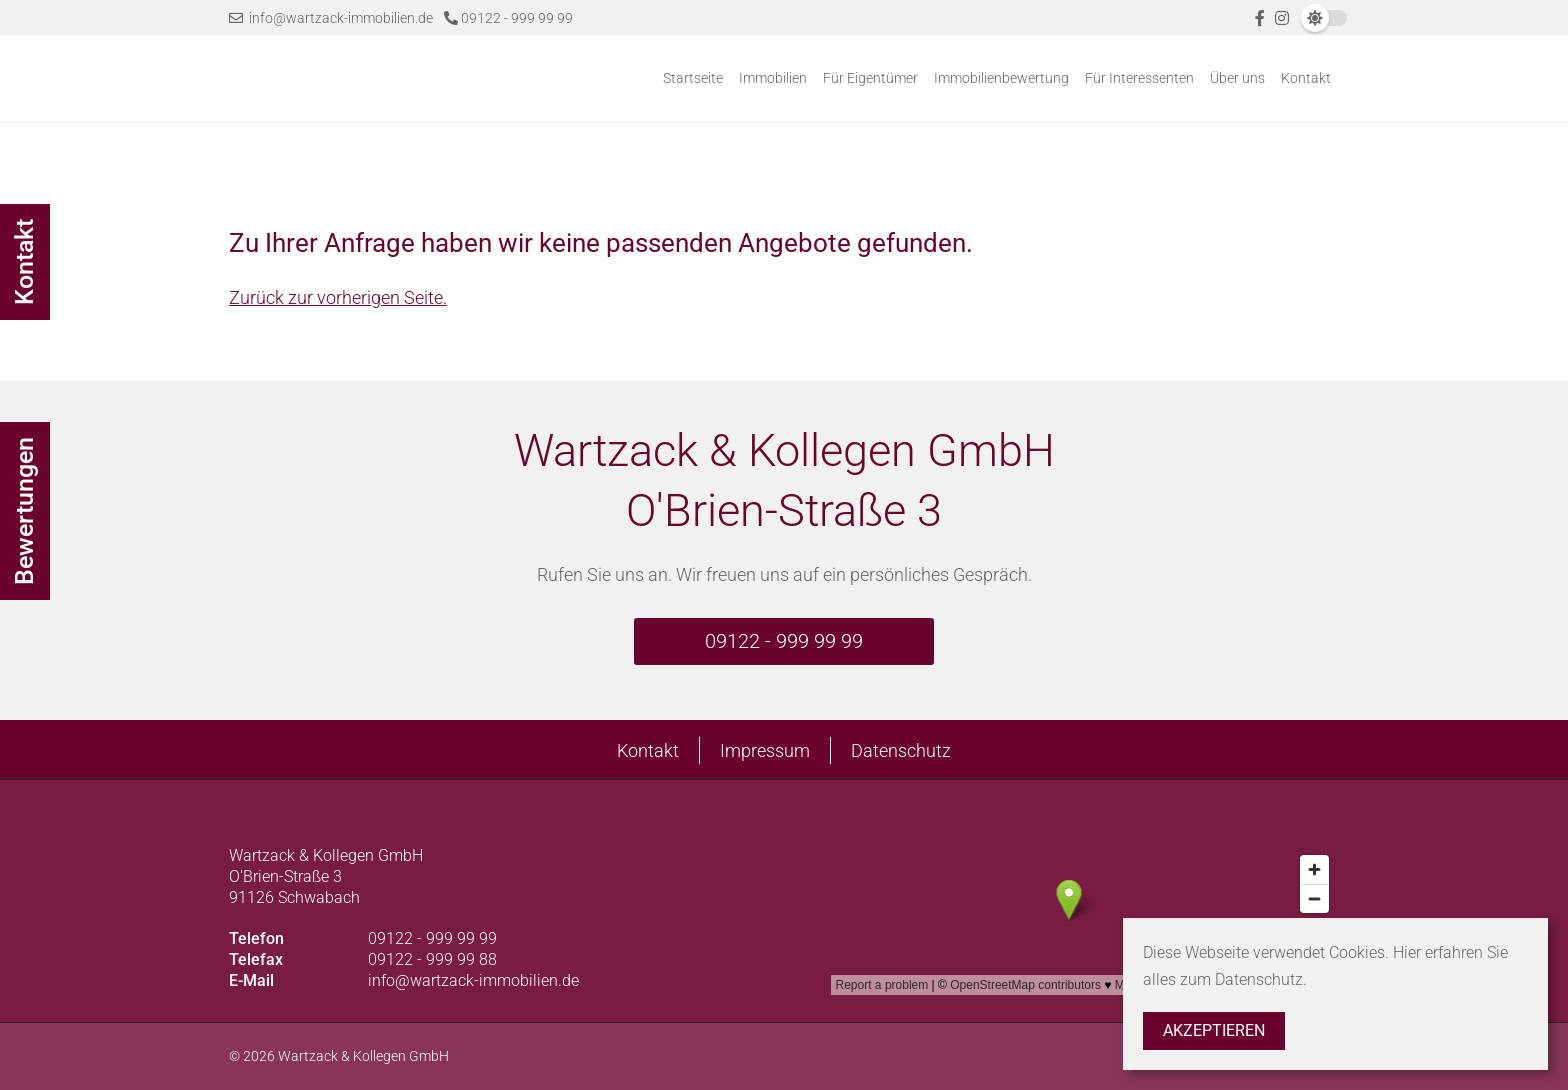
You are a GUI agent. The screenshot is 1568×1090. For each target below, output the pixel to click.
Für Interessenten (1139, 78)
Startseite (693, 78)
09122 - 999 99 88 (432, 959)
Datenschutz (901, 750)
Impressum (765, 750)
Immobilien (773, 78)
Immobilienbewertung (1001, 78)
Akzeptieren (1214, 1030)
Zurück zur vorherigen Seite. (338, 297)
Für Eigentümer (870, 78)
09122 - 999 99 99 (508, 18)
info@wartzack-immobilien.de (331, 18)
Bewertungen (24, 511)
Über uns (1237, 78)
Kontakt (1306, 78)
